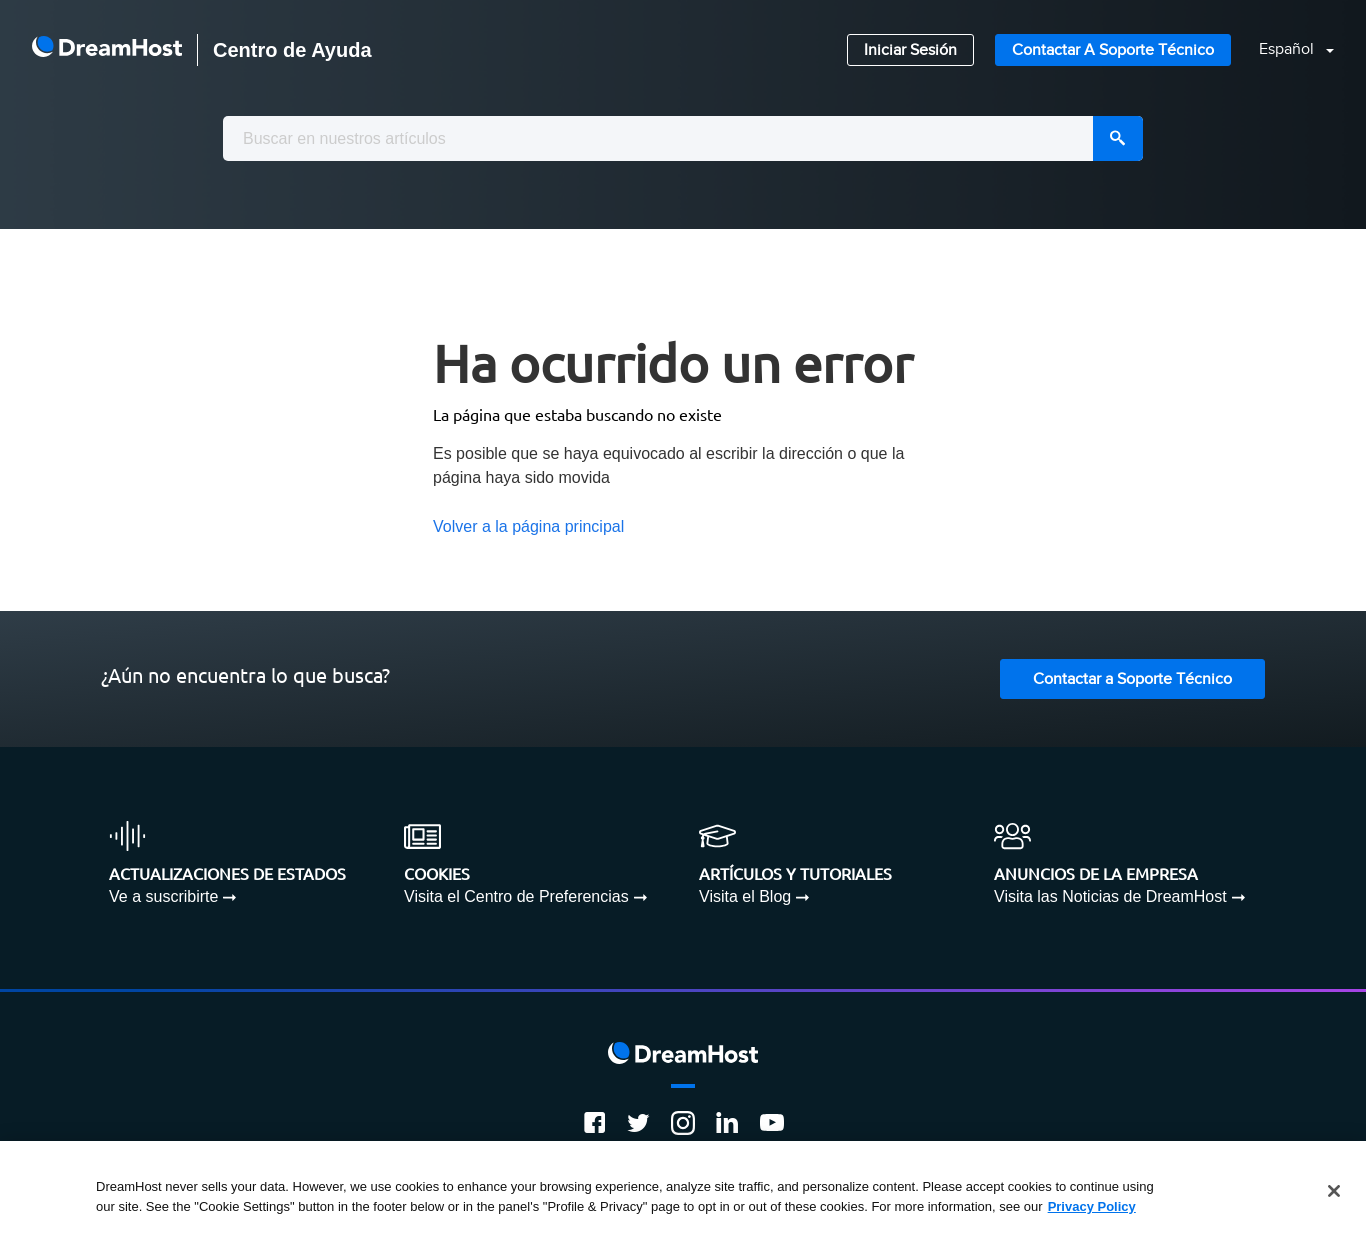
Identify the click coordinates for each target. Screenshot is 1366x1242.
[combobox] (683, 138)
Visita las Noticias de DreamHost (1110, 896)
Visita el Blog (745, 896)
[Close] (1334, 1195)
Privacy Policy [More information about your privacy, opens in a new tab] (1092, 1209)
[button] (1284, 50)
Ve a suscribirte (163, 896)
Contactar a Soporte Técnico (1113, 50)
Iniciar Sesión (910, 50)
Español (1288, 49)
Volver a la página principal (528, 526)
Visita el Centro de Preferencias (516, 896)
